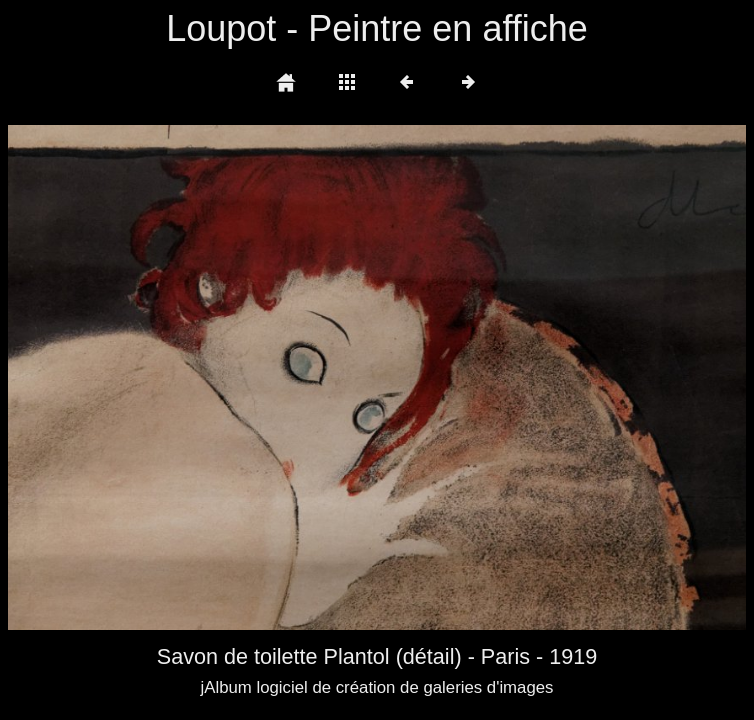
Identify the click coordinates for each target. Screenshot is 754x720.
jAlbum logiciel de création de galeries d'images (376, 687)
